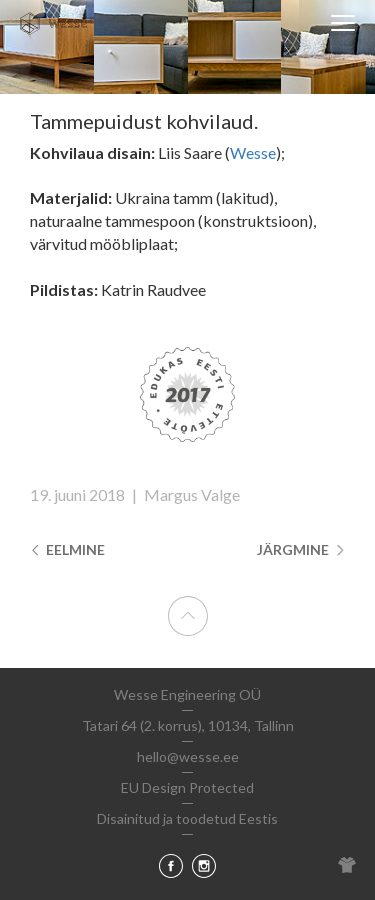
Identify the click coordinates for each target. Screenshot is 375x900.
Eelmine (67, 549)
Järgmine (301, 549)
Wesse (253, 152)
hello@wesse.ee (188, 756)
